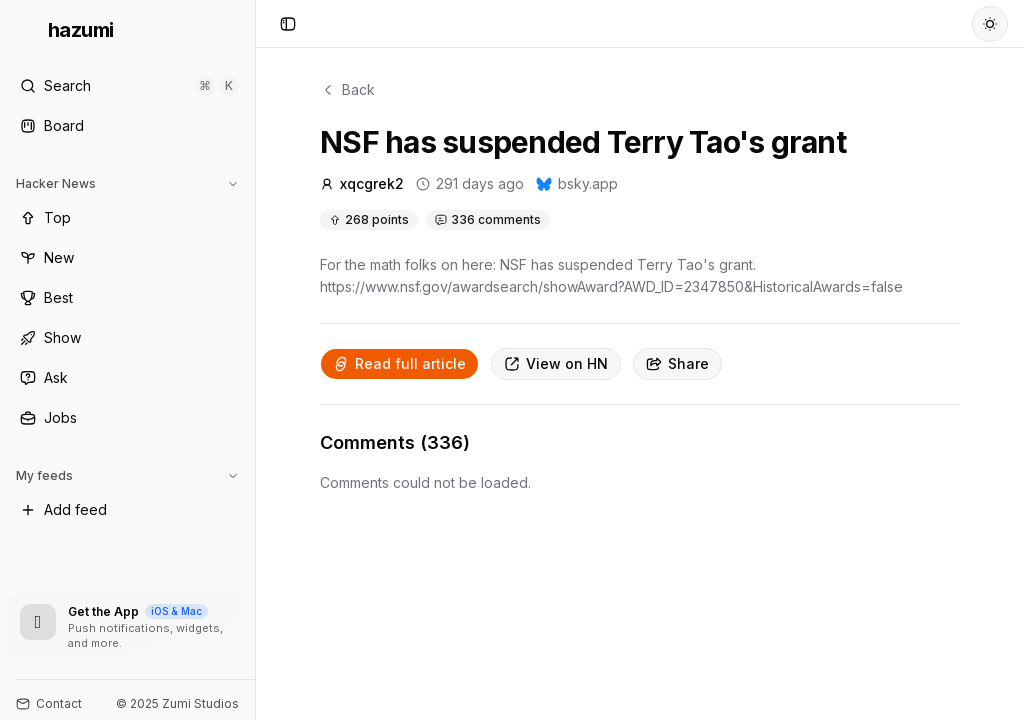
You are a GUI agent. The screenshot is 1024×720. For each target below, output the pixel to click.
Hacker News (127, 183)
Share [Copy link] (677, 363)
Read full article (399, 363)
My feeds (127, 475)
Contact (49, 703)
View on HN (556, 363)
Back (347, 89)
